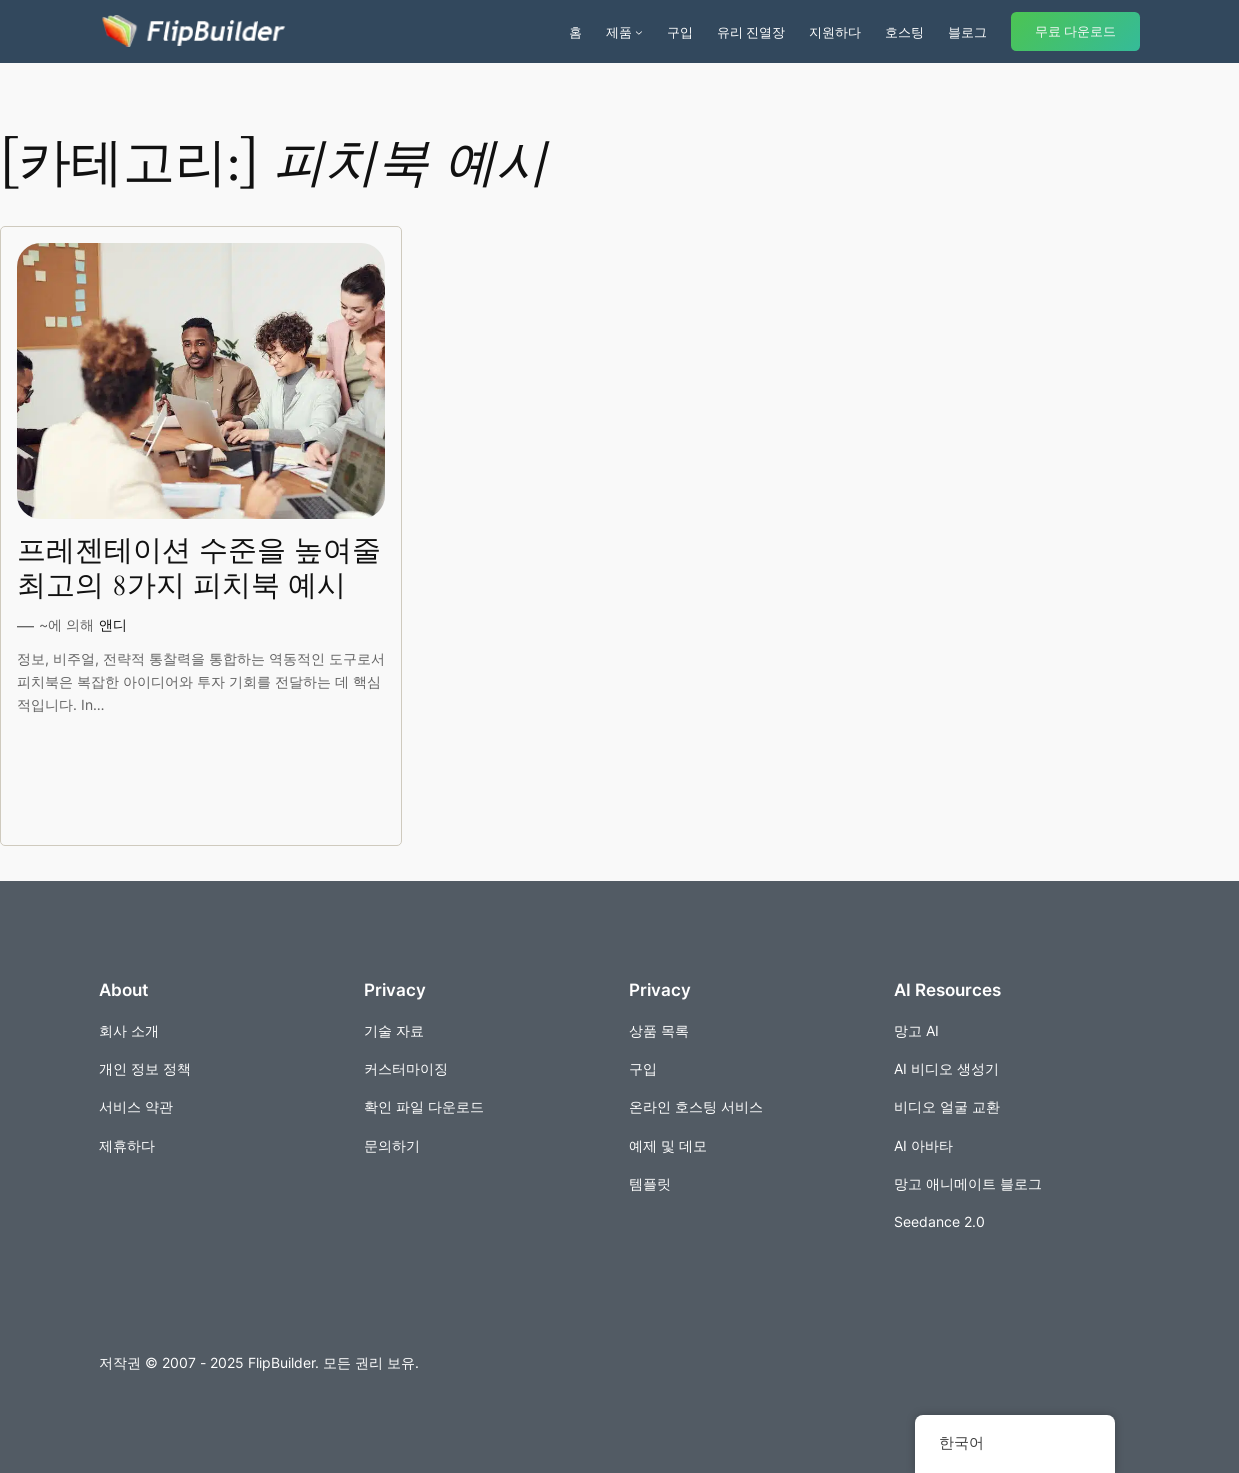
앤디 (113, 624)
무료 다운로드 (1075, 31)
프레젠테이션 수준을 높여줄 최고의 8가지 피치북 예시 (199, 569)
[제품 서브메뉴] (639, 32)
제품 (619, 32)
